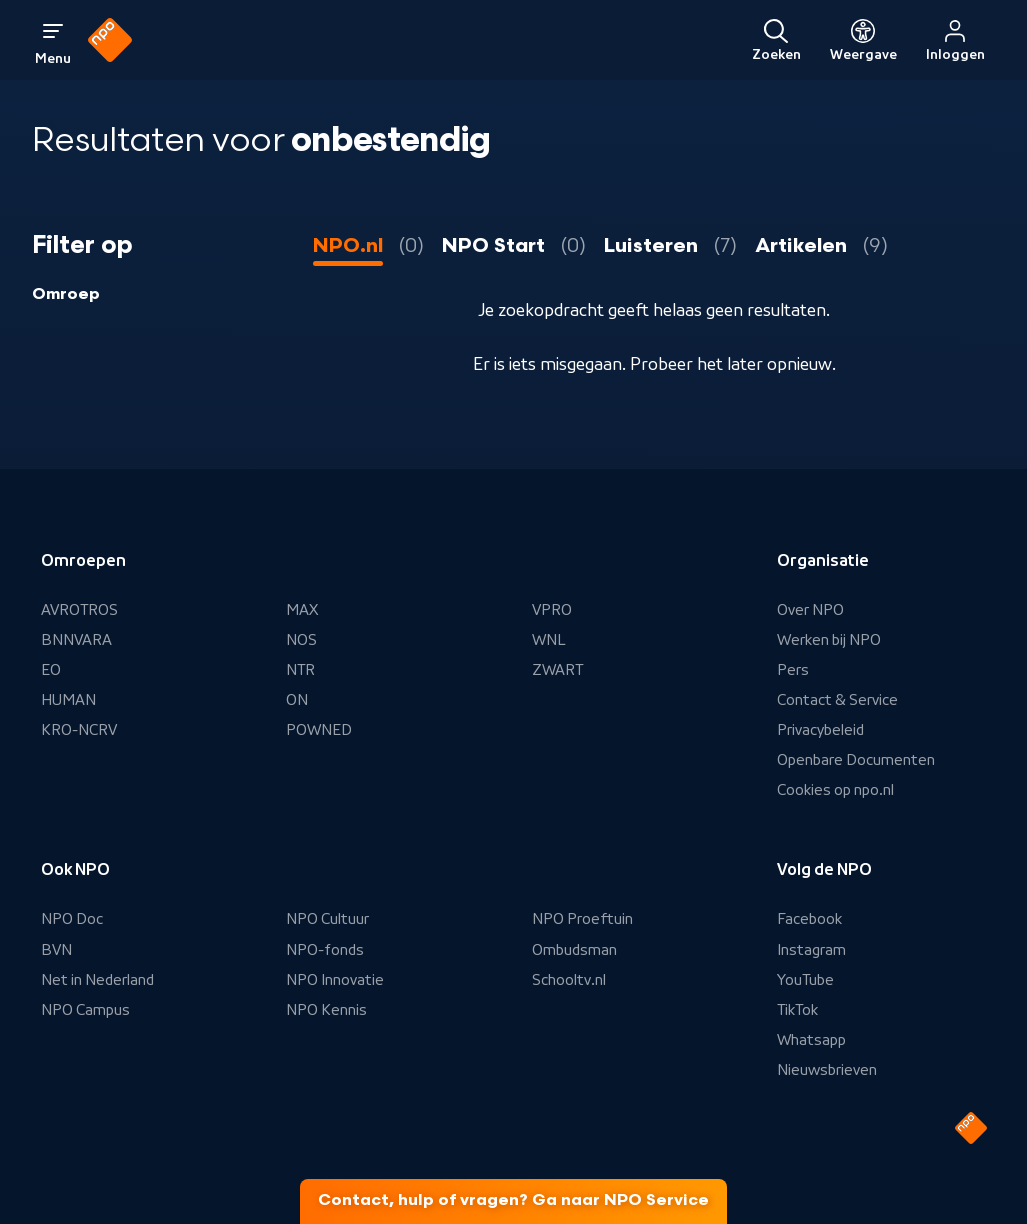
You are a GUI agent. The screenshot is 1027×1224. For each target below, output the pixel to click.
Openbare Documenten (856, 760)
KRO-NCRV (79, 730)
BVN (56, 950)
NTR (300, 670)
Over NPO (810, 610)
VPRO (552, 610)
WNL (549, 640)
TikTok (797, 1010)
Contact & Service (837, 700)
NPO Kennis (326, 1010)
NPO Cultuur (327, 919)
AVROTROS (79, 610)
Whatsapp (811, 1040)
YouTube (805, 980)
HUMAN (68, 700)
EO (51, 670)
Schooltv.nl (569, 980)
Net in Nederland (97, 980)
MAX (302, 610)
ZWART (557, 670)
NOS (301, 640)
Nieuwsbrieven (827, 1070)
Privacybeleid (820, 730)
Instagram (811, 950)
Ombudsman (574, 950)
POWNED (319, 730)
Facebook (809, 919)
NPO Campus (85, 1010)
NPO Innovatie (335, 980)
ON (297, 700)
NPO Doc (72, 919)
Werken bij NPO (829, 640)
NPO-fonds (325, 950)
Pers (793, 670)
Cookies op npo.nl (835, 790)
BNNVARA (76, 640)
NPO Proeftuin (582, 919)
